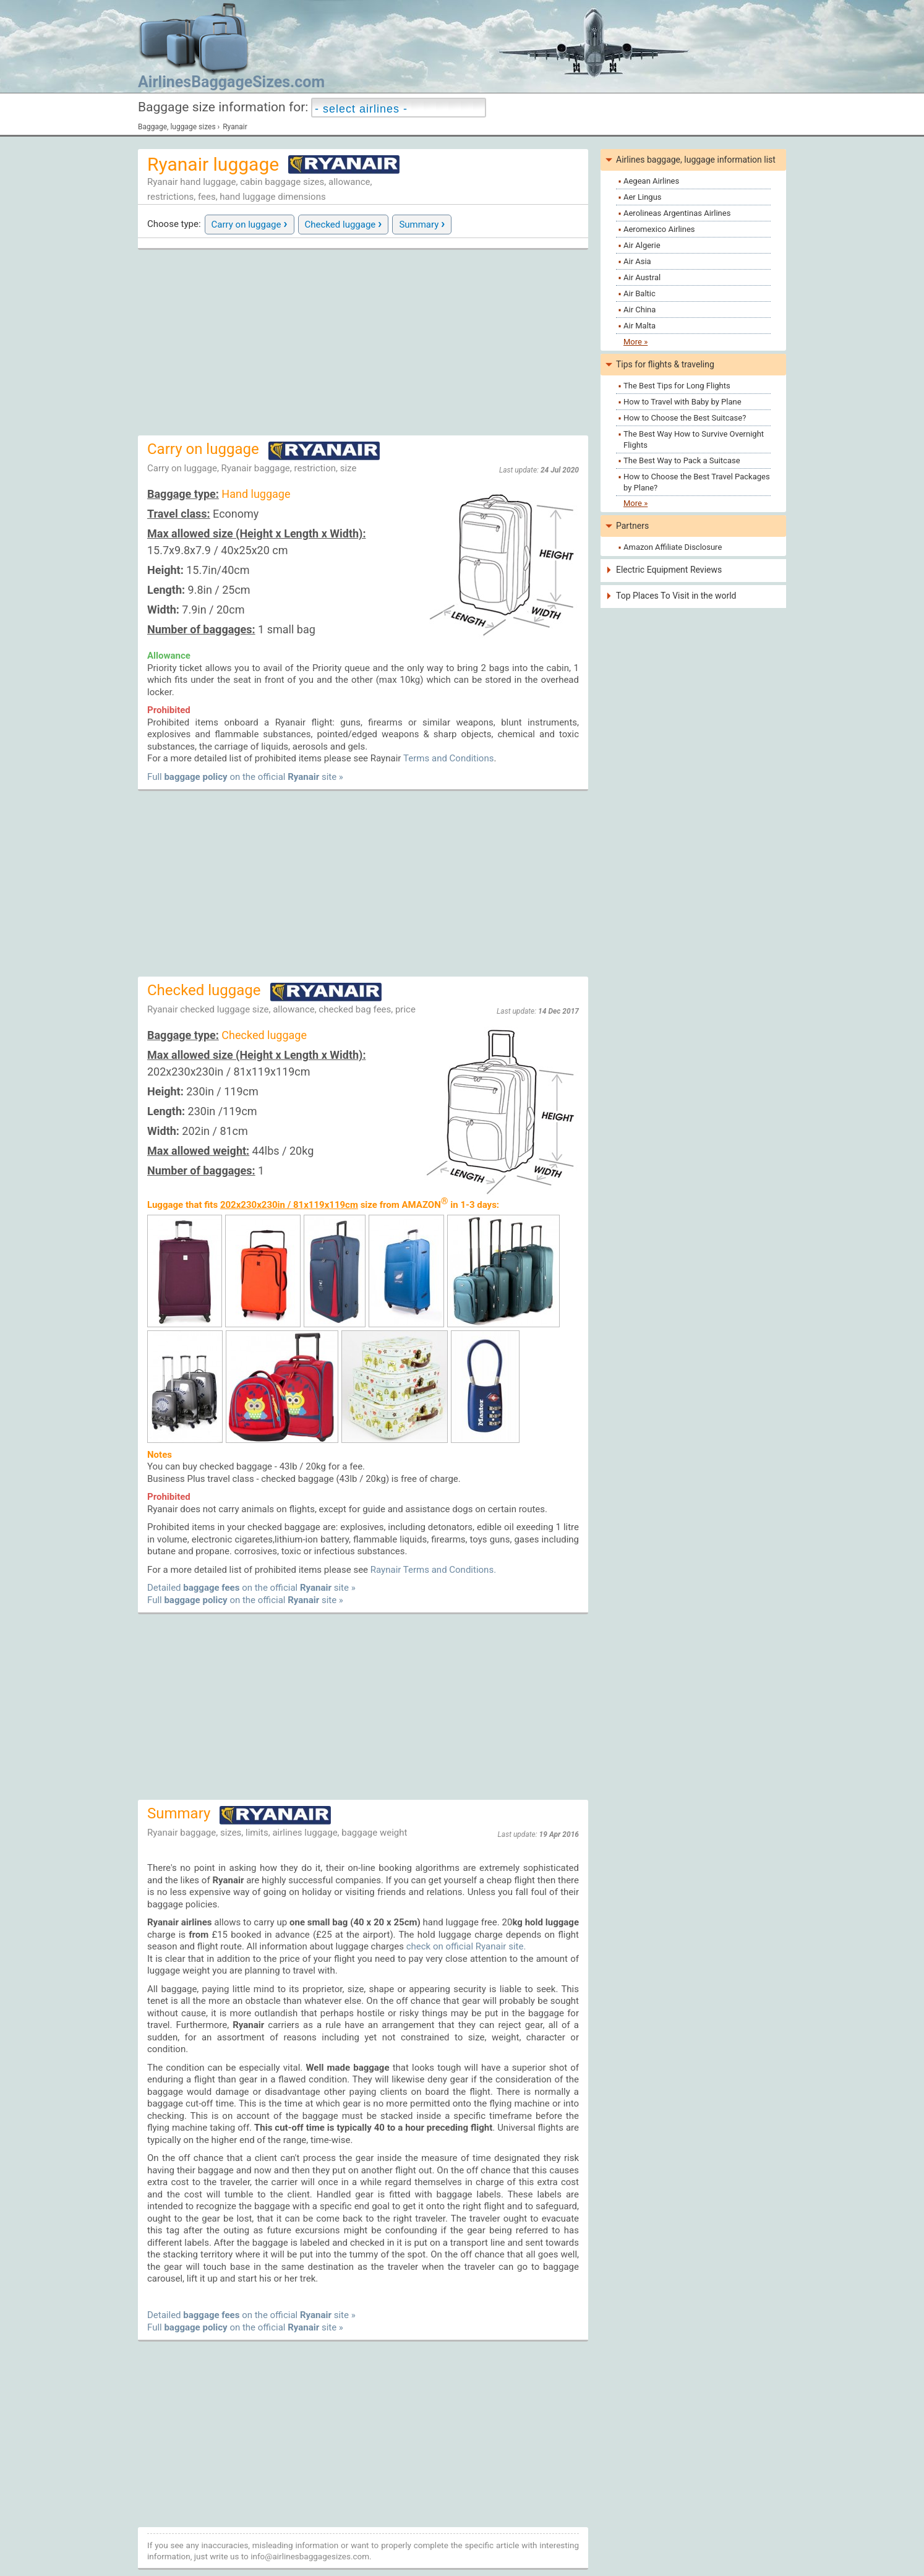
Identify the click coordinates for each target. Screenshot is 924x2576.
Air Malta (639, 325)
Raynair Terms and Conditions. (433, 1569)
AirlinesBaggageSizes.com (231, 82)
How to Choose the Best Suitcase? (684, 417)
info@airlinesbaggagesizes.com (309, 2556)
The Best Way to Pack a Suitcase (681, 460)
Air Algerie (642, 245)
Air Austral (642, 277)
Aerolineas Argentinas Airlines (676, 213)
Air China (639, 309)
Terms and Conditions (448, 758)
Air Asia (637, 261)
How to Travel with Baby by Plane (682, 401)
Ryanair (235, 126)
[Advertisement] (363, 342)
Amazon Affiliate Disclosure (672, 547)
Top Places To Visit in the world (676, 596)
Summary (422, 223)
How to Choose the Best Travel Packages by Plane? (696, 482)
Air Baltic (639, 293)
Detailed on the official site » (251, 1587)
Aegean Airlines (651, 181)
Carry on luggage (250, 223)
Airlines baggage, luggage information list (696, 160)
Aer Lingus (642, 197)
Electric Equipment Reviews (669, 570)
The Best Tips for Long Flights (676, 385)
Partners (632, 526)
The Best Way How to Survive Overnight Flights (693, 439)
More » (635, 341)
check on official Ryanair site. (466, 1946)
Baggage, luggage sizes (177, 126)
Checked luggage (343, 223)
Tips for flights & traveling (665, 364)
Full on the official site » (245, 776)
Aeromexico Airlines (659, 229)
